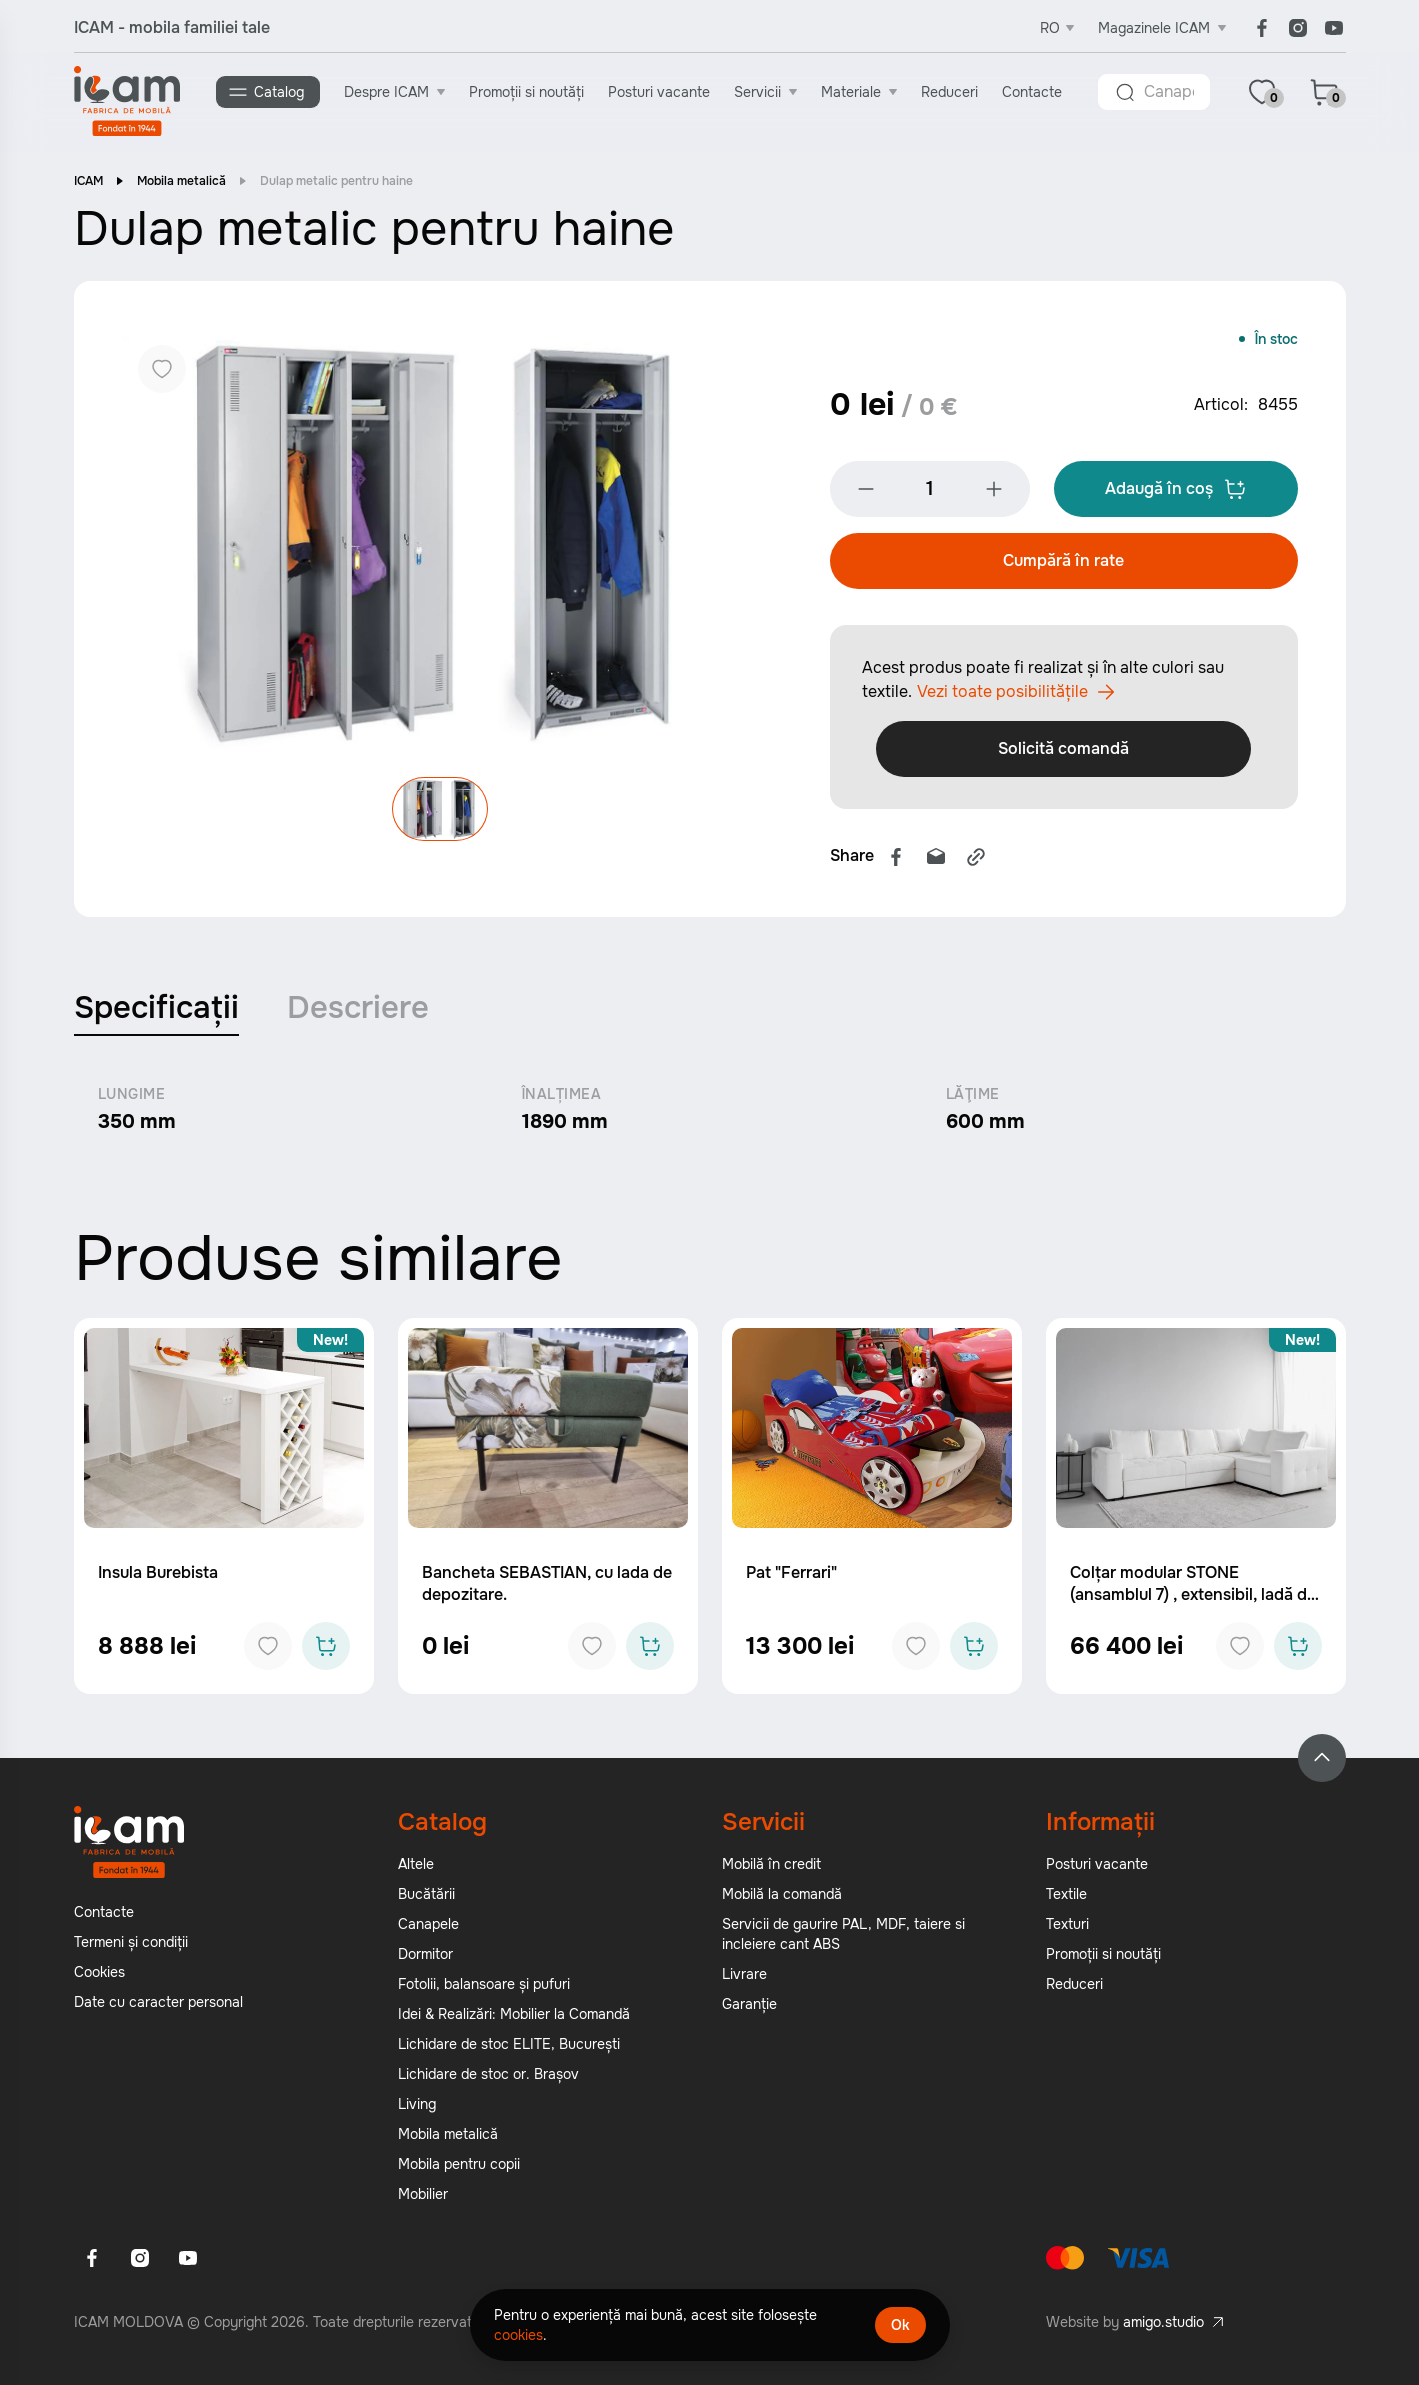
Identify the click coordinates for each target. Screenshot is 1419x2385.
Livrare (744, 1979)
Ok (900, 2325)
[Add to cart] (326, 1651)
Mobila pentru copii (459, 2169)
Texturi (1067, 1929)
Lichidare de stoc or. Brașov (488, 2079)
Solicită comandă (1063, 752)
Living (417, 2109)
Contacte (1036, 91)
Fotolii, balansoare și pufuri (484, 1989)
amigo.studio (1163, 2327)
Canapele (428, 1929)
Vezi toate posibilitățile (1016, 696)
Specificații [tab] (158, 1012)
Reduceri (953, 91)
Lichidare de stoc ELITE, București (509, 2049)
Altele (416, 1869)
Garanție (749, 2009)
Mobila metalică (181, 185)
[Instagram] (1298, 28)
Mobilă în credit (771, 1869)
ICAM (88, 185)
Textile (1066, 1899)
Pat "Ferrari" (791, 1577)
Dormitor (425, 1959)
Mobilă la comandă (782, 1899)
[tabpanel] (710, 1115)
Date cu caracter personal (158, 2007)
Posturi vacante (663, 91)
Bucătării (426, 1899)
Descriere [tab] (362, 1012)
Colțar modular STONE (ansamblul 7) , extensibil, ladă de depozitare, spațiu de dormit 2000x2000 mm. (1193, 1610)
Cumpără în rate (1063, 564)
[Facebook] (1262, 28)
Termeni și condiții (131, 1947)
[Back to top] (1322, 1763)
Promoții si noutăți (530, 91)
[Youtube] (1334, 28)
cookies (518, 2335)
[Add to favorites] (268, 1651)
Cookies (99, 1977)
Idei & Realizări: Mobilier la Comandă (514, 2019)
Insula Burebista (158, 1577)
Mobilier (423, 2199)
